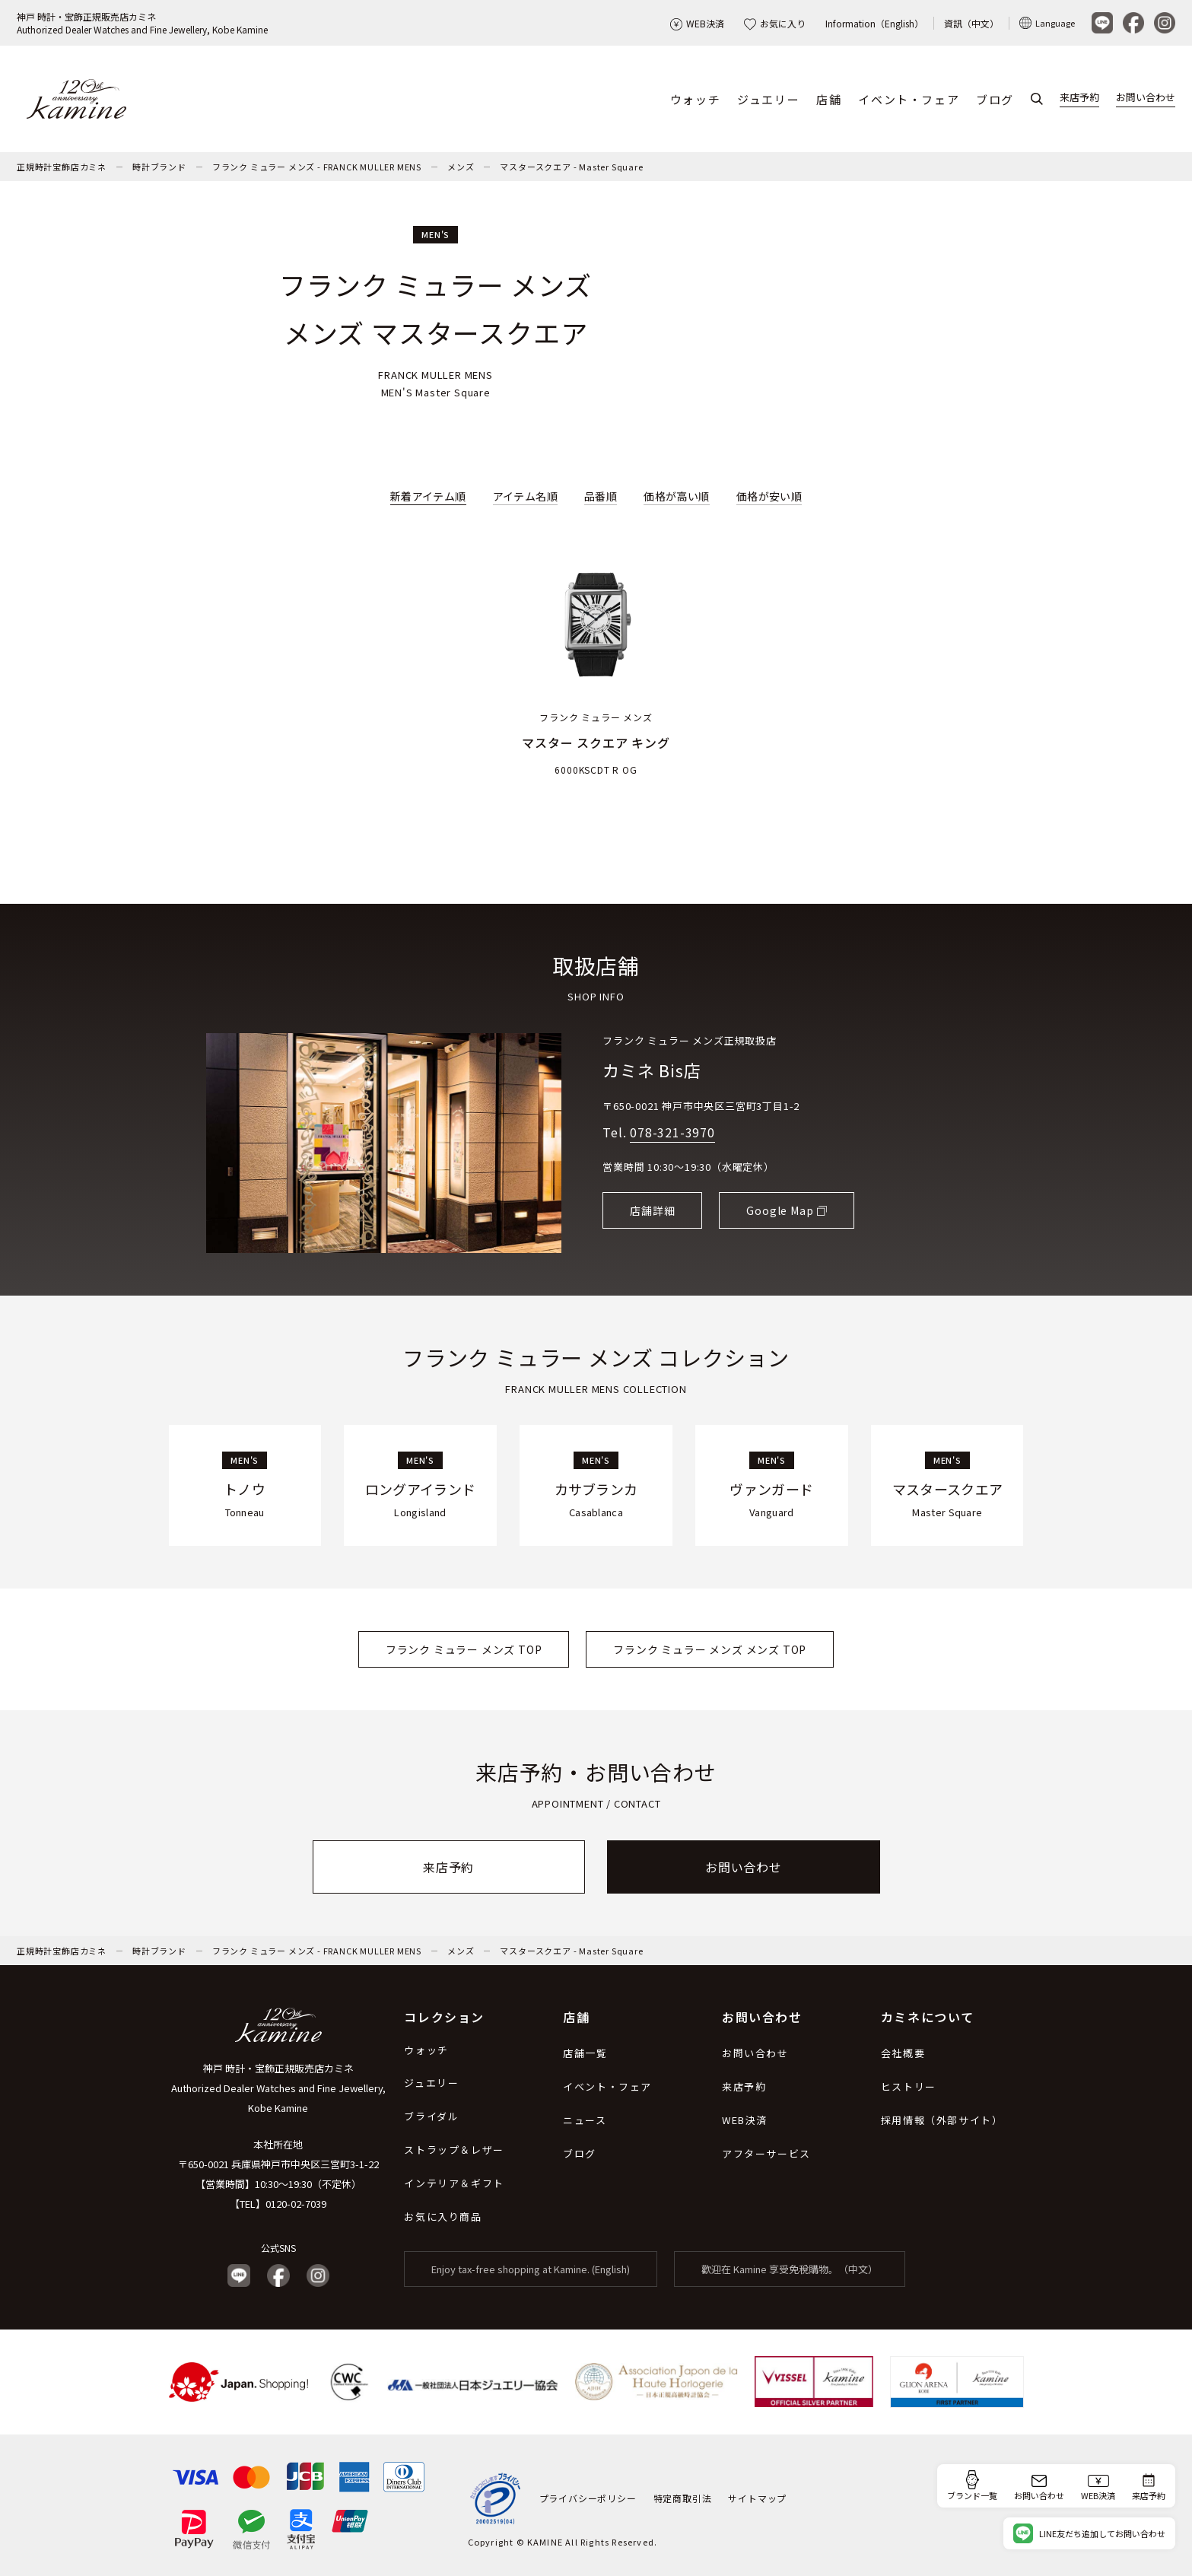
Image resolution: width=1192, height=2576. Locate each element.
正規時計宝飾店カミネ (61, 167)
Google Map (779, 1211)
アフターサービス (766, 2153)
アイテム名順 (525, 496)
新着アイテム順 (428, 496)
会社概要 (903, 2053)
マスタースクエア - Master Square (571, 167)
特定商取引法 (682, 2498)
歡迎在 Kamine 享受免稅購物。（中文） (789, 2269)
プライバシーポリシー (588, 2498)
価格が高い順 (676, 496)
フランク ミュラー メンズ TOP (464, 1650)
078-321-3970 (672, 1132)
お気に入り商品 (443, 2216)
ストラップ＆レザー (454, 2149)
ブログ (995, 99)
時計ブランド (159, 167)
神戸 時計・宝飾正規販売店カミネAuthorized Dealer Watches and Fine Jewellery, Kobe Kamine (142, 23)
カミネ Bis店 (651, 1069)
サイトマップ (757, 2498)
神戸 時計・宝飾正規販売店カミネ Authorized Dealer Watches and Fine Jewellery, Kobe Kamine (278, 2088)
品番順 (600, 496)
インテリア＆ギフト (454, 2183)
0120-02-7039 (295, 2203)
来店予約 (1079, 98)
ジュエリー (768, 99)
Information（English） (874, 23)
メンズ (460, 167)
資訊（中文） (971, 23)
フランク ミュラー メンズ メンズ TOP (709, 1650)
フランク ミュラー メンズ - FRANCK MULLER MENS (316, 167)
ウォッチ (695, 99)
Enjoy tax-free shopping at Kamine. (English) (530, 2269)
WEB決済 (697, 23)
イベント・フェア (908, 99)
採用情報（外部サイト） (942, 2120)
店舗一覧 (585, 2053)
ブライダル (431, 2116)
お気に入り (775, 23)
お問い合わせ (1145, 98)
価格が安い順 (769, 496)
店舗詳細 (652, 1211)
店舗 (828, 99)
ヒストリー (908, 2086)
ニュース (584, 2120)
